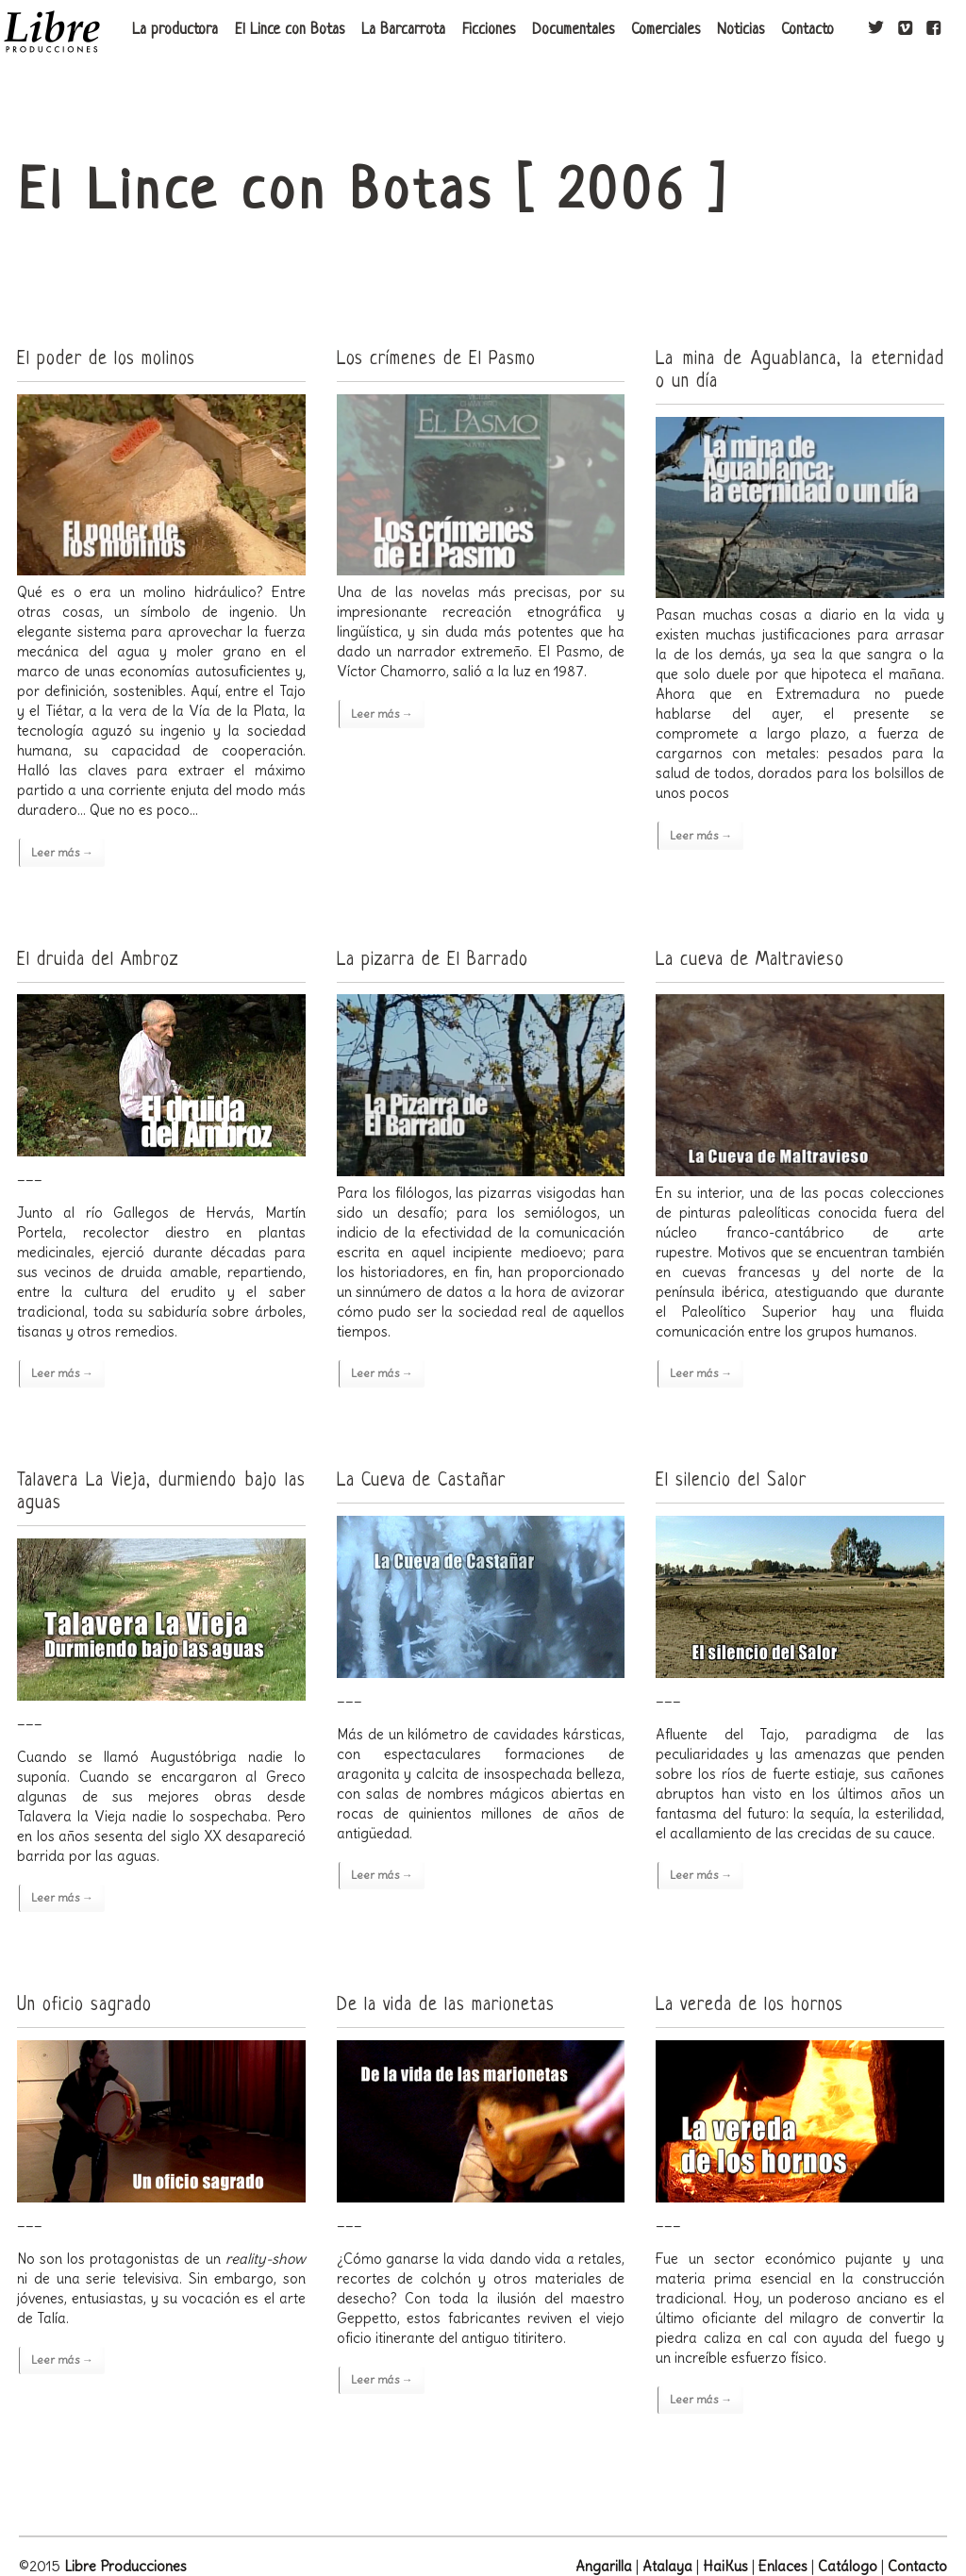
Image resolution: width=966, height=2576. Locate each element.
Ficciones (488, 30)
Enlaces (783, 2566)
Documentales (573, 30)
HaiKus (725, 2566)
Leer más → (62, 852)
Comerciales (665, 30)
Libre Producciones (125, 2566)
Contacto (807, 30)
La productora (175, 30)
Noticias (740, 30)
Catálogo (847, 2566)
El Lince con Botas (289, 30)
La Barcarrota (403, 30)
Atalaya (667, 2566)
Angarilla (603, 2566)
